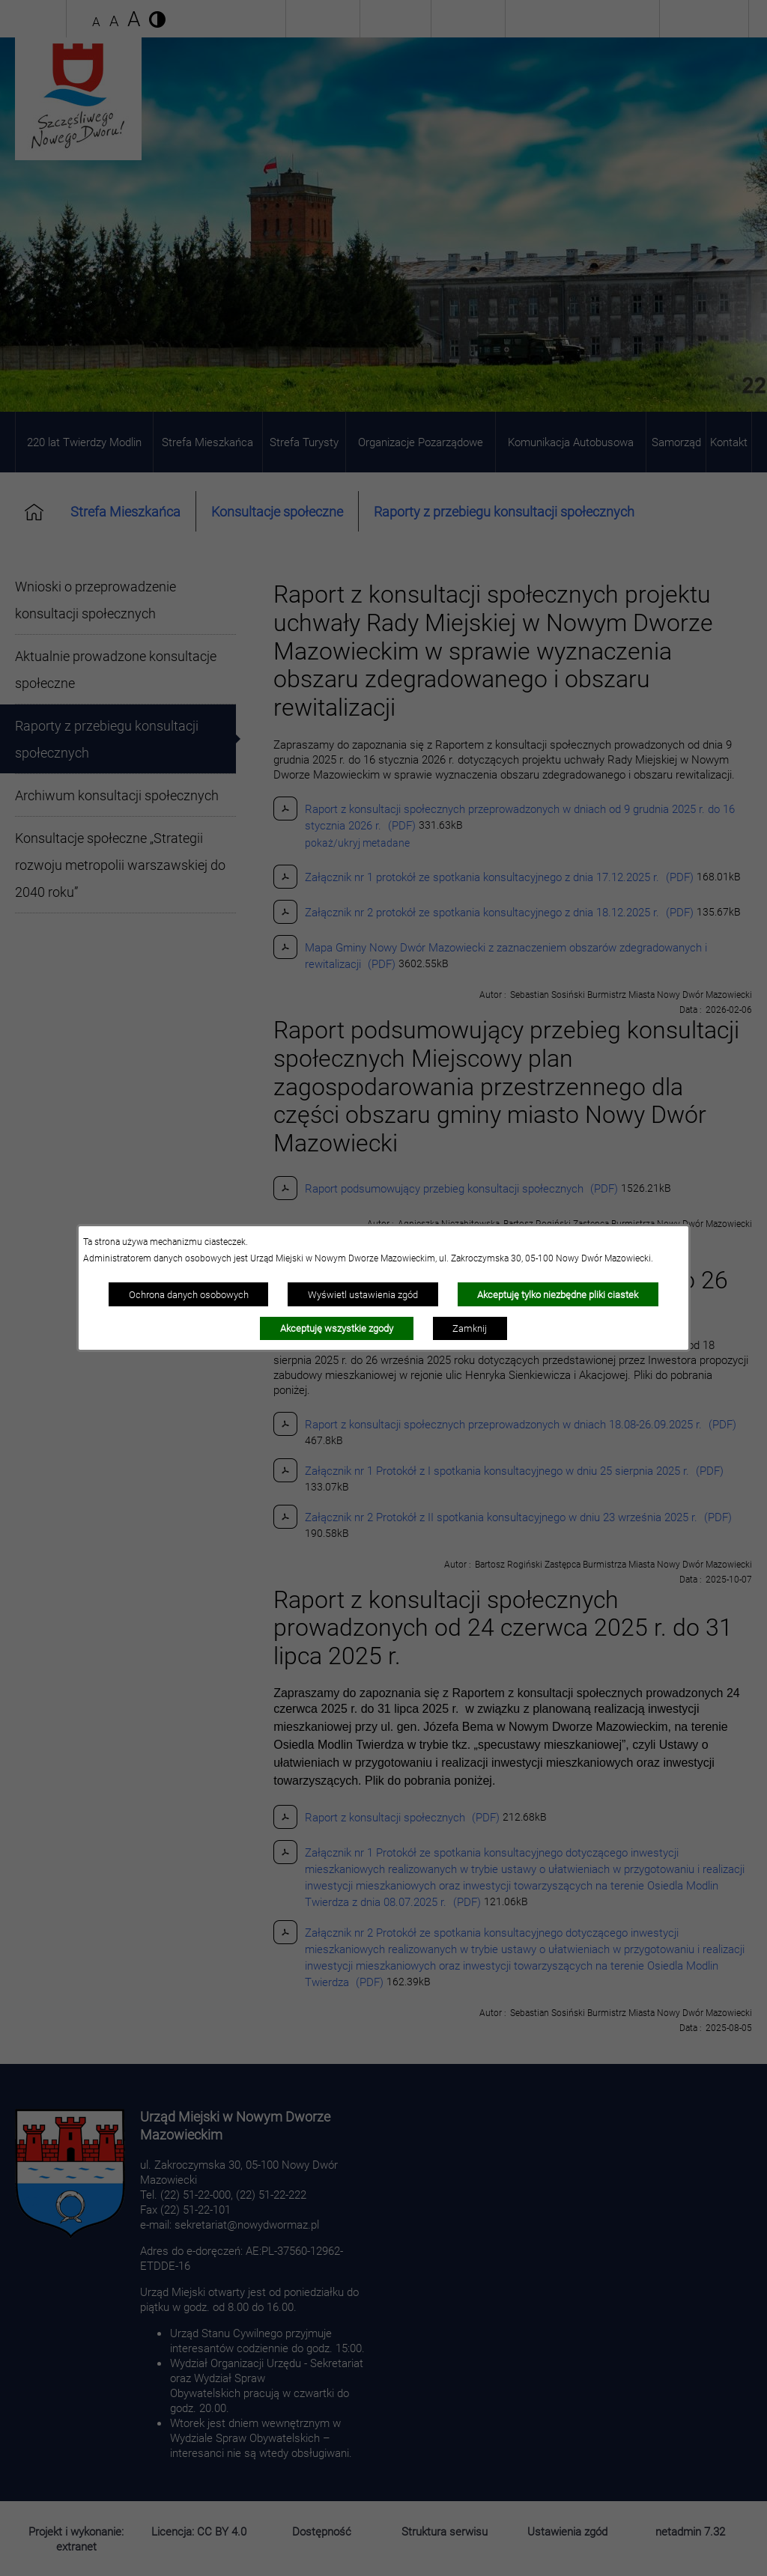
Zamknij (469, 1328)
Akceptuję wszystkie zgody (336, 1328)
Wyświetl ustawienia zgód (363, 1294)
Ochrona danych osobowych (189, 1294)
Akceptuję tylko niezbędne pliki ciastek (557, 1294)
